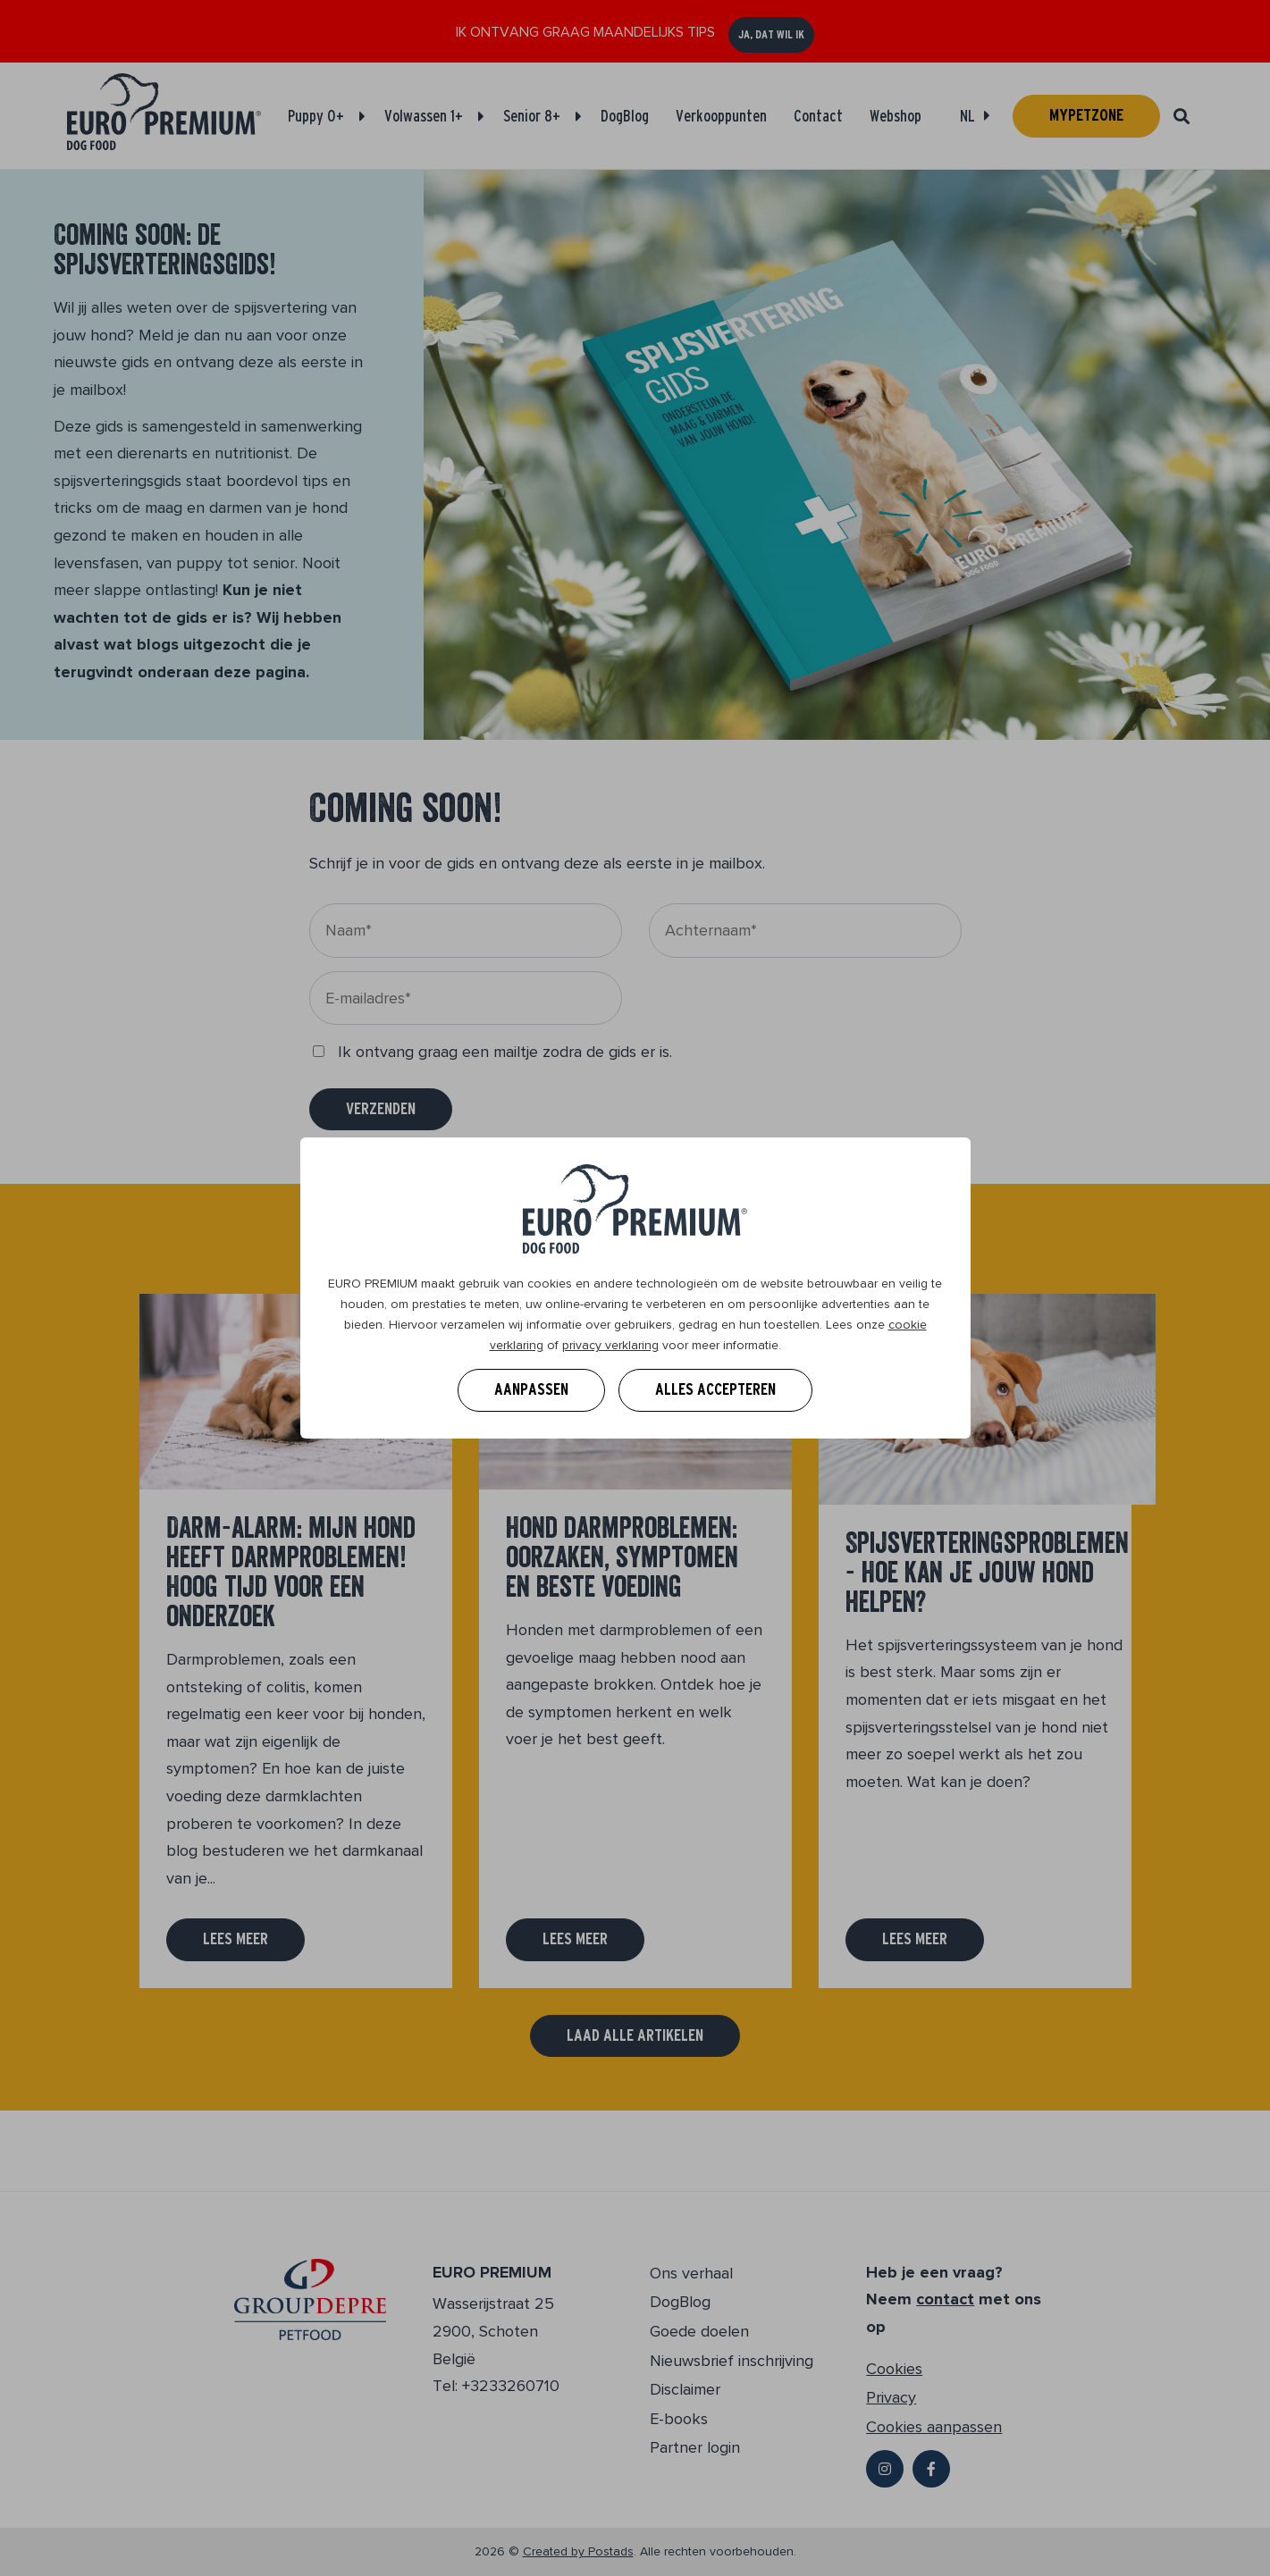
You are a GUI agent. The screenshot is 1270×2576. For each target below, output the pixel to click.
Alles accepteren (715, 1389)
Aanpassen (531, 1389)
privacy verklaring (610, 1345)
